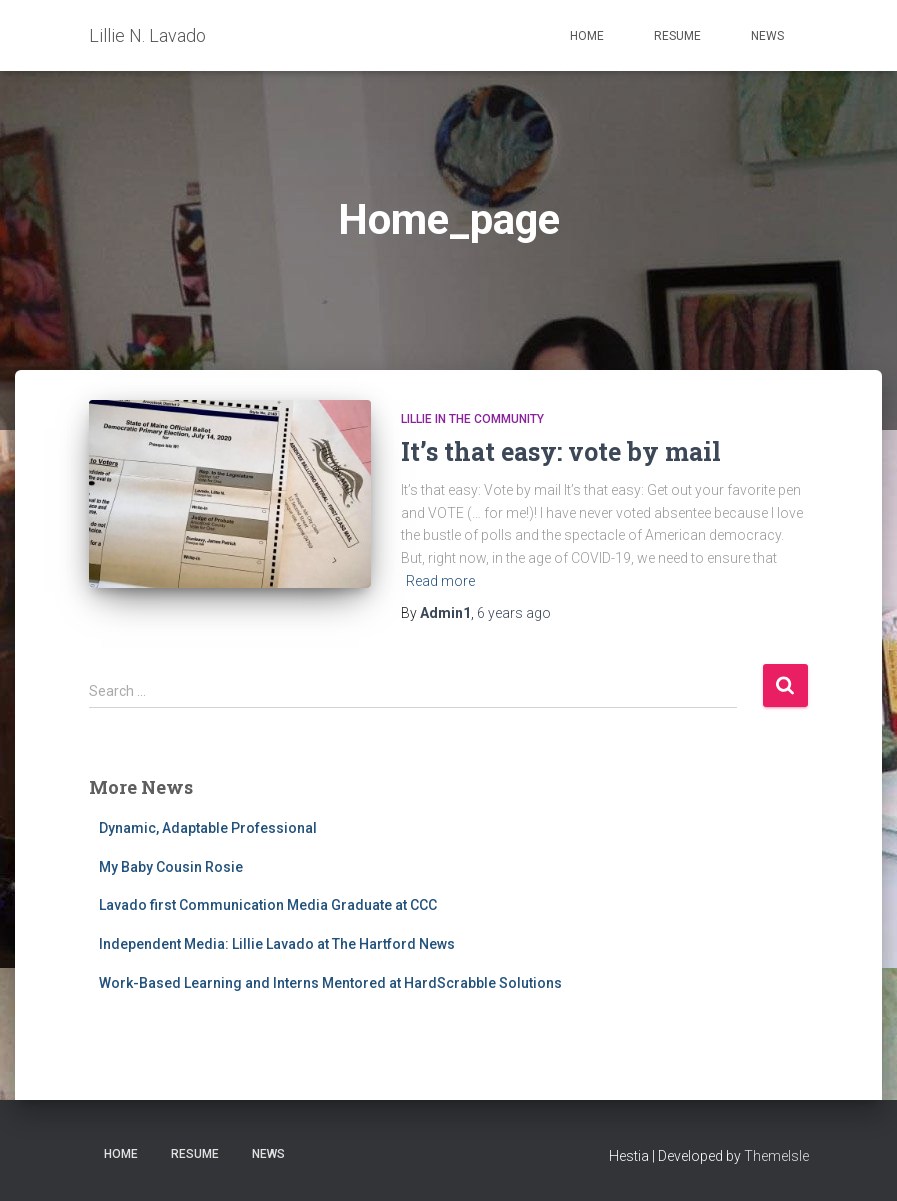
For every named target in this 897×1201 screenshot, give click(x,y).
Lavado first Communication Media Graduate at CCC (268, 905)
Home (587, 36)
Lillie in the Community (472, 419)
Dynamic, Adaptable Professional (208, 828)
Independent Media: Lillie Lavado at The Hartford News (277, 944)
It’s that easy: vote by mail (561, 451)
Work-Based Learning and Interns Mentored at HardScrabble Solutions (330, 983)
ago (514, 613)
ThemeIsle (776, 1156)
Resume (677, 36)
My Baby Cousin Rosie (171, 867)
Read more (440, 581)
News (767, 36)
